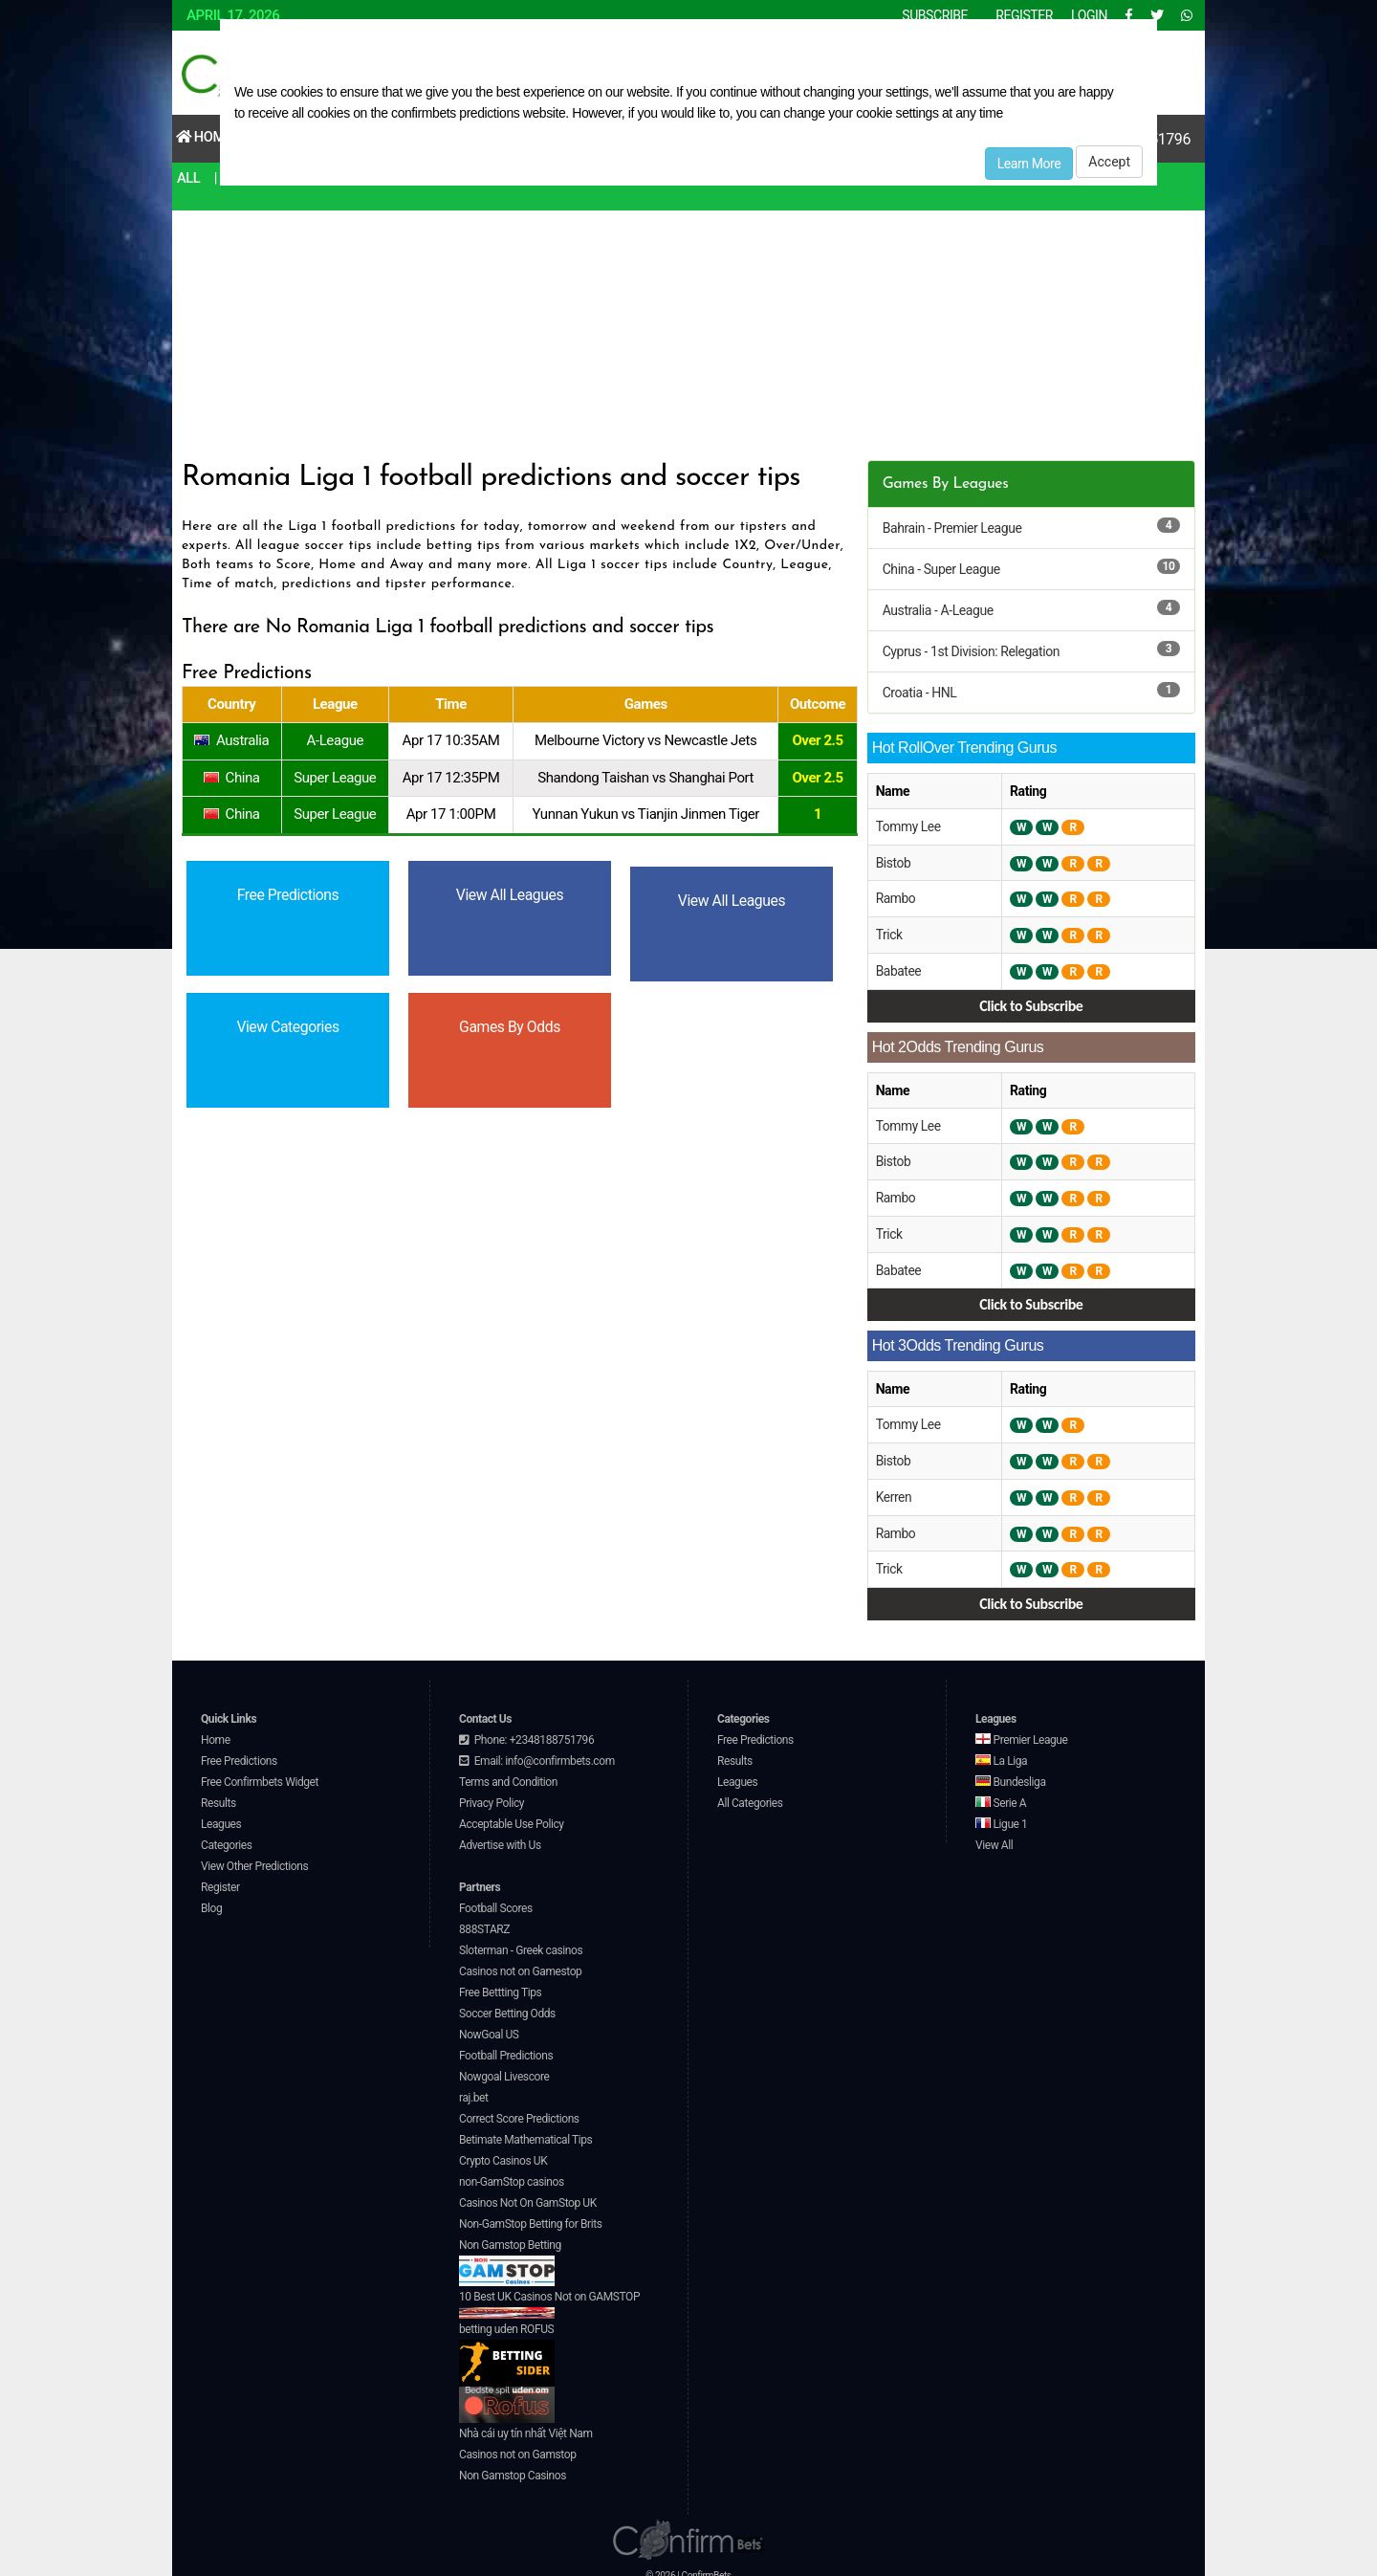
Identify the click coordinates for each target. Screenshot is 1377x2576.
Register (220, 1876)
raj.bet (473, 2087)
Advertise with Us (500, 1834)
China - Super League (941, 569)
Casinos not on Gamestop (520, 1961)
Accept (1109, 161)
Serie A (1000, 1792)
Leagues (221, 1813)
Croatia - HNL (920, 692)
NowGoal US (489, 2024)
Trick (889, 932)
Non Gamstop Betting (510, 2252)
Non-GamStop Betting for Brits (530, 2213)
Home (205, 136)
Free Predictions (239, 1750)
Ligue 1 (1001, 1813)
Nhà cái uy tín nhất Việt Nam (526, 2423)
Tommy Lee (909, 826)
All (189, 178)
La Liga (1001, 1750)
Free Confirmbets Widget (259, 1771)
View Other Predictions (254, 1855)
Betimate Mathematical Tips (525, 2129)
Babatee (899, 968)
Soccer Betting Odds (507, 2003)
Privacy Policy (491, 1792)
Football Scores (496, 1897)
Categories (226, 1834)
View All (994, 1834)
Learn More (1029, 163)
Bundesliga (1010, 1771)
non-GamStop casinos (511, 2171)
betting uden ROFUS (507, 2344)
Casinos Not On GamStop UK (528, 2192)
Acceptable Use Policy (511, 1813)
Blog (211, 1897)
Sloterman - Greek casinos (520, 1940)
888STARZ (484, 1919)
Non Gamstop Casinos (512, 2465)
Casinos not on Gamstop (517, 2444)
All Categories (750, 1792)
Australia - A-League (938, 610)
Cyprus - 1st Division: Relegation (971, 651)
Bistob (893, 862)
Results (218, 1792)
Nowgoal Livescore (504, 2066)
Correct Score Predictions (519, 2108)
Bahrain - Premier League (952, 528)
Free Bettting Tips (500, 1982)
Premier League (1021, 1729)
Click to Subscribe (1030, 1002)
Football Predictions (506, 2045)
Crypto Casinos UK (503, 2150)
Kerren (894, 1488)
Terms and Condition (508, 1771)
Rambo (896, 897)
